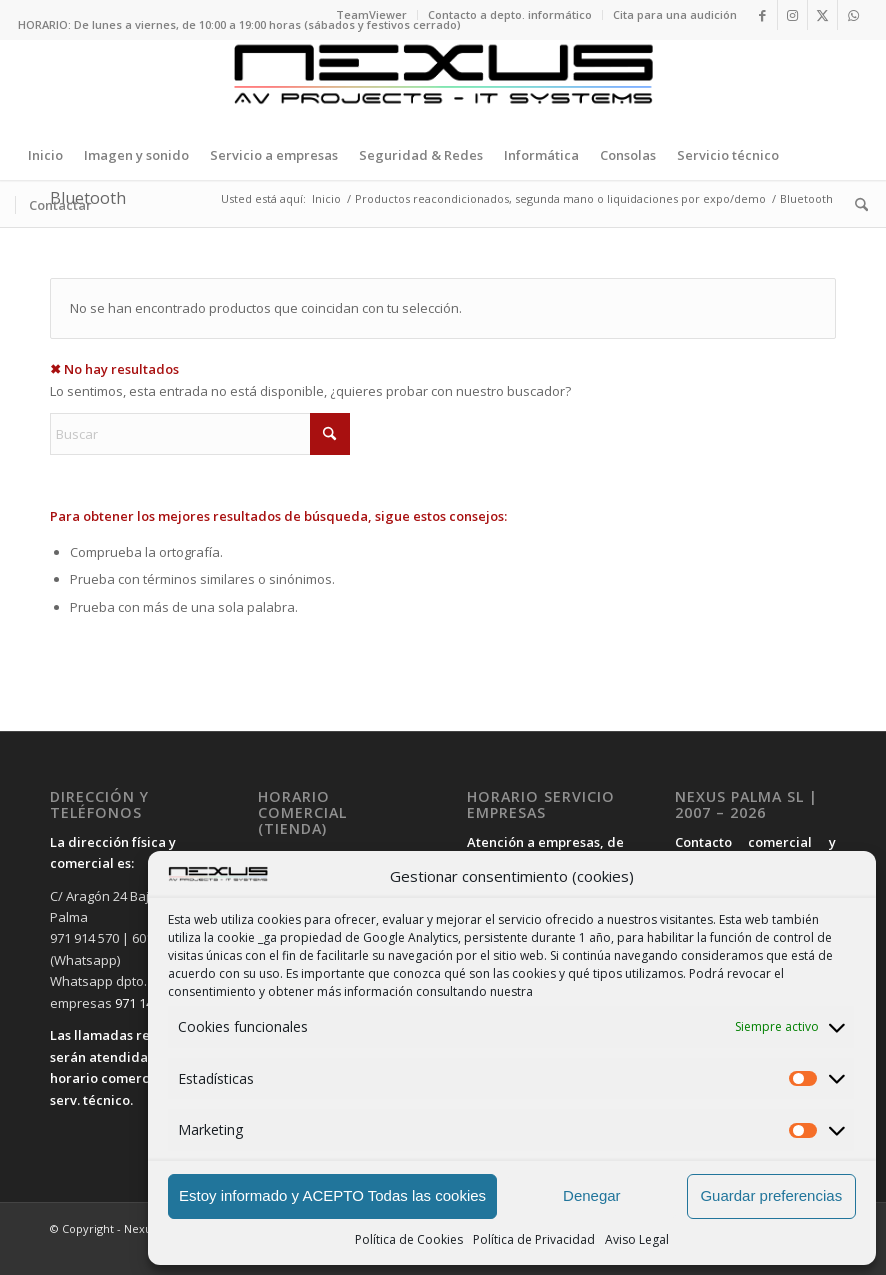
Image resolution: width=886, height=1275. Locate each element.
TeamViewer (371, 14)
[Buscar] (856, 205)
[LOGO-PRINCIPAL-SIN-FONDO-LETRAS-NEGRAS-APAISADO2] (442, 85)
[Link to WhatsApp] (853, 15)
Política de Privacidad (534, 1239)
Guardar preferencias (771, 1195)
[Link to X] (822, 15)
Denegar (592, 1195)
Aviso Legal (637, 1239)
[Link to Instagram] (792, 15)
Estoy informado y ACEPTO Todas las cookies (332, 1195)
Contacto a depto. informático (510, 14)
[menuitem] (372, 15)
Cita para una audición (675, 14)
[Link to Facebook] (762, 15)
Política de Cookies (409, 1239)
